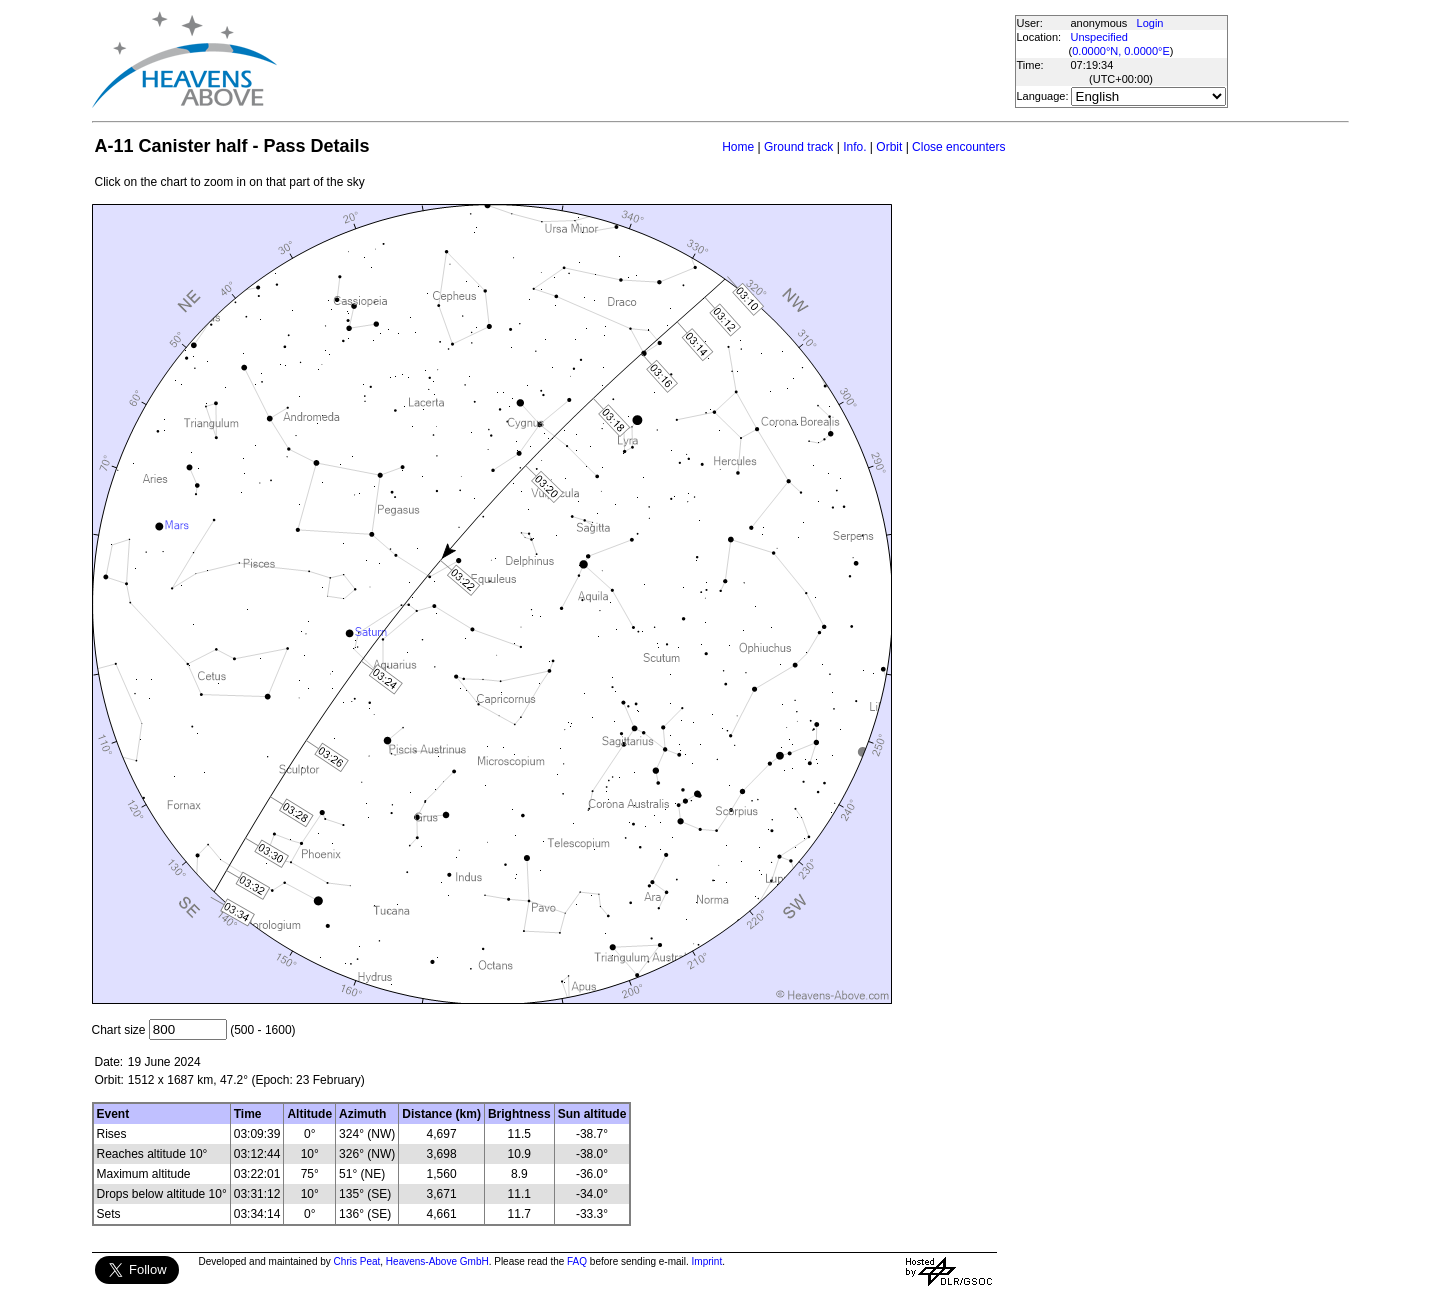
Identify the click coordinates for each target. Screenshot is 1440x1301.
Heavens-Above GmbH (437, 1261)
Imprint (707, 1261)
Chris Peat (357, 1261)
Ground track (798, 147)
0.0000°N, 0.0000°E (1120, 51)
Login (1150, 23)
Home (738, 147)
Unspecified (1099, 37)
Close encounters (958, 147)
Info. (854, 147)
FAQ (577, 1261)
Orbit (889, 147)
